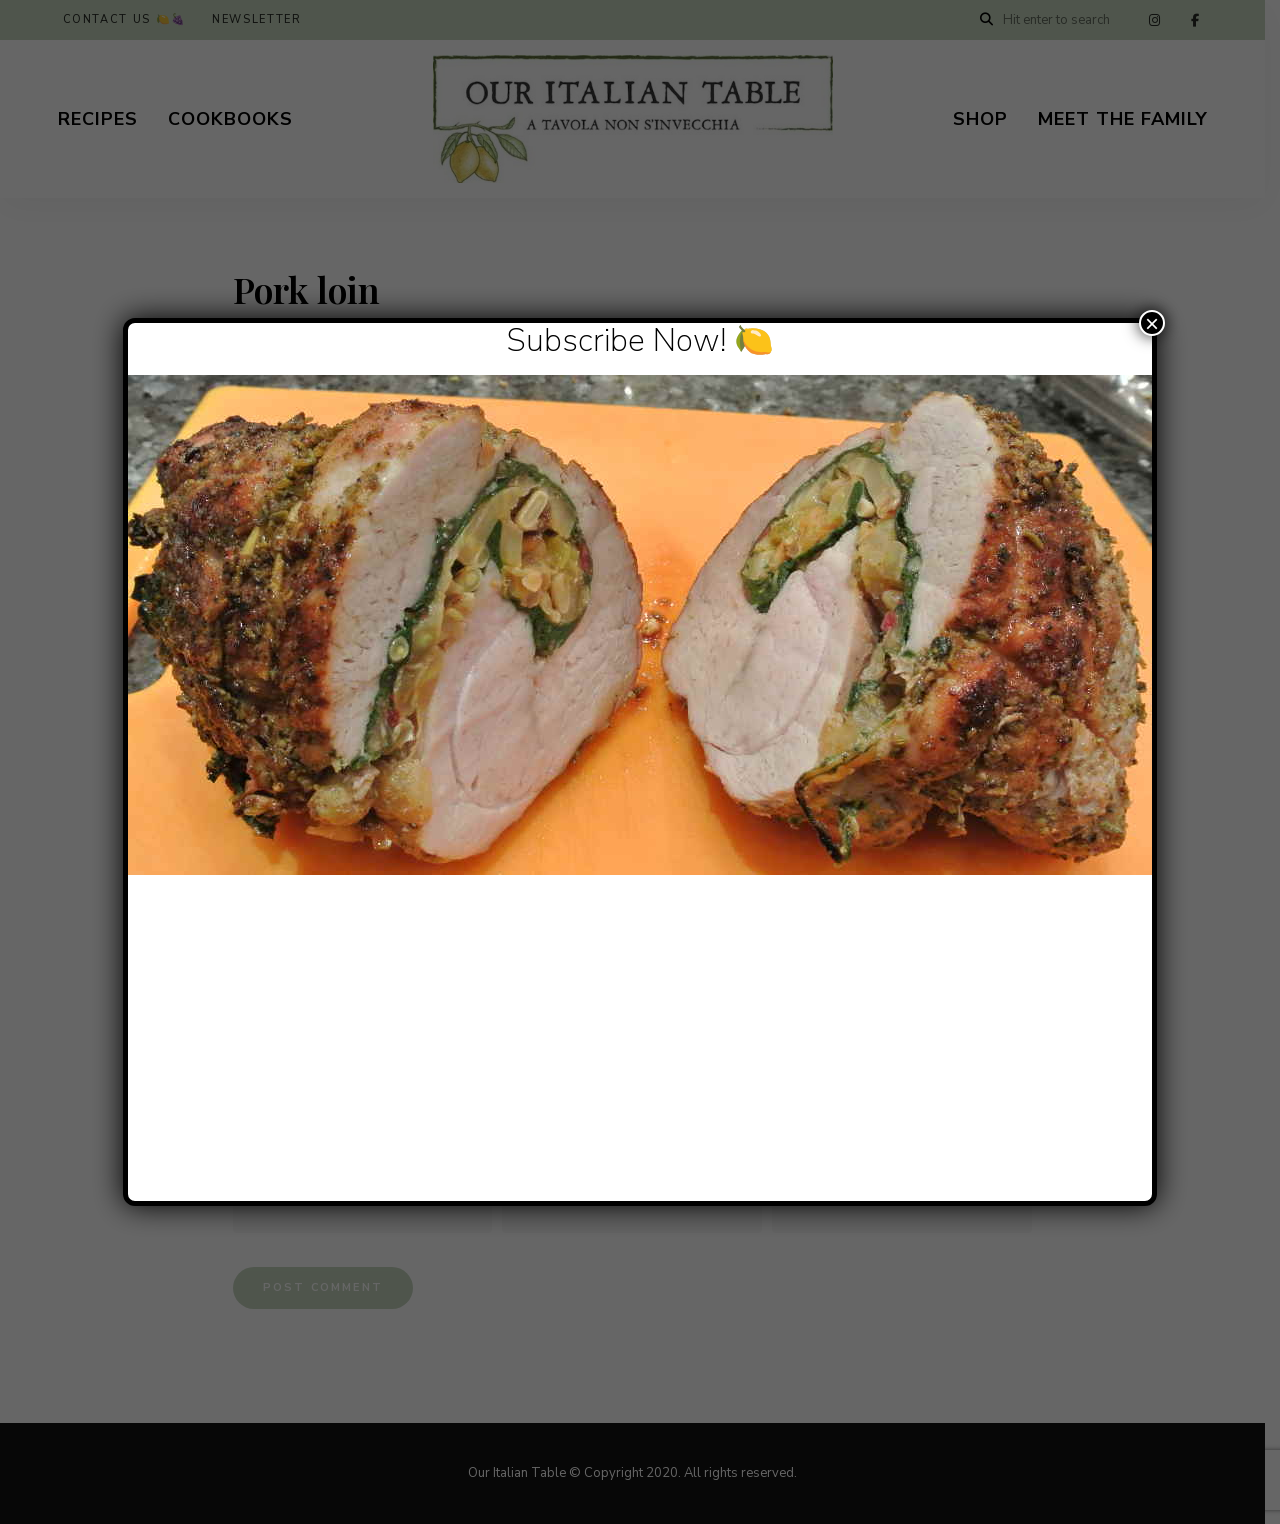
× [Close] (1152, 323)
